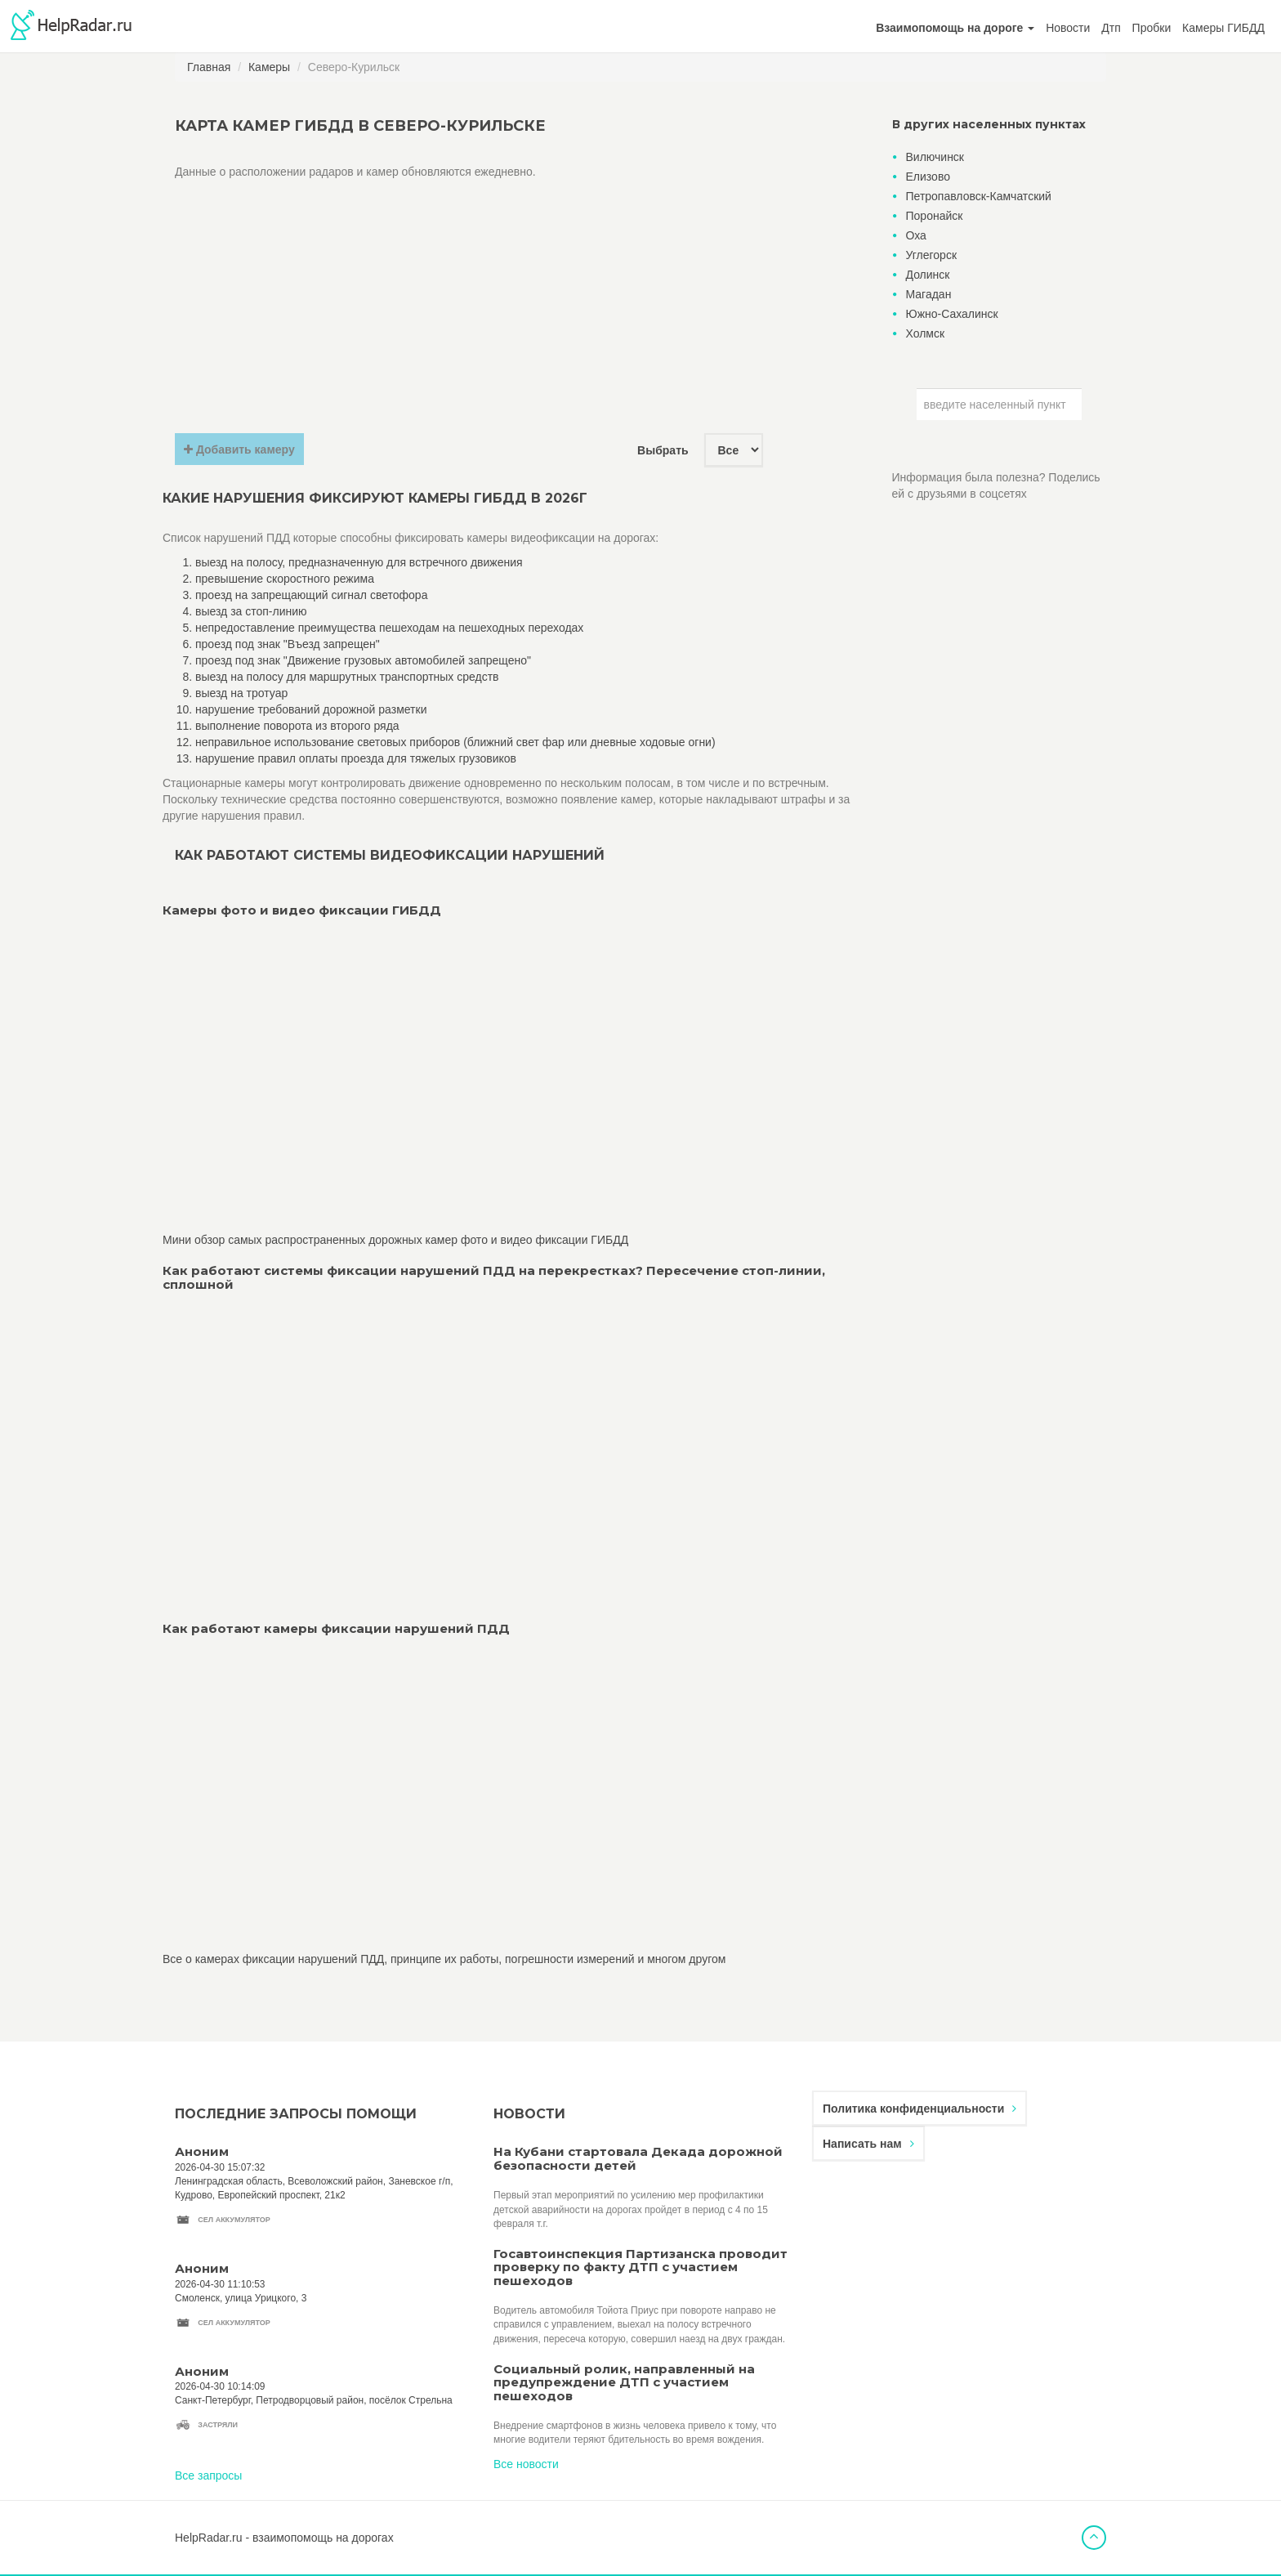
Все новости (526, 2464)
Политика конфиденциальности (919, 2108)
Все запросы (208, 2475)
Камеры (269, 67)
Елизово (928, 176)
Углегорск (931, 255)
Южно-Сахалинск (952, 313)
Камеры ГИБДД (1223, 27)
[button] (955, 27)
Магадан (929, 294)
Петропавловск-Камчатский (978, 196)
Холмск (925, 333)
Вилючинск (935, 156)
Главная (208, 67)
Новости (1068, 27)
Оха (916, 235)
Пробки (1152, 27)
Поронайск (934, 215)
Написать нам (868, 2143)
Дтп (1110, 27)
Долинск (928, 274)
